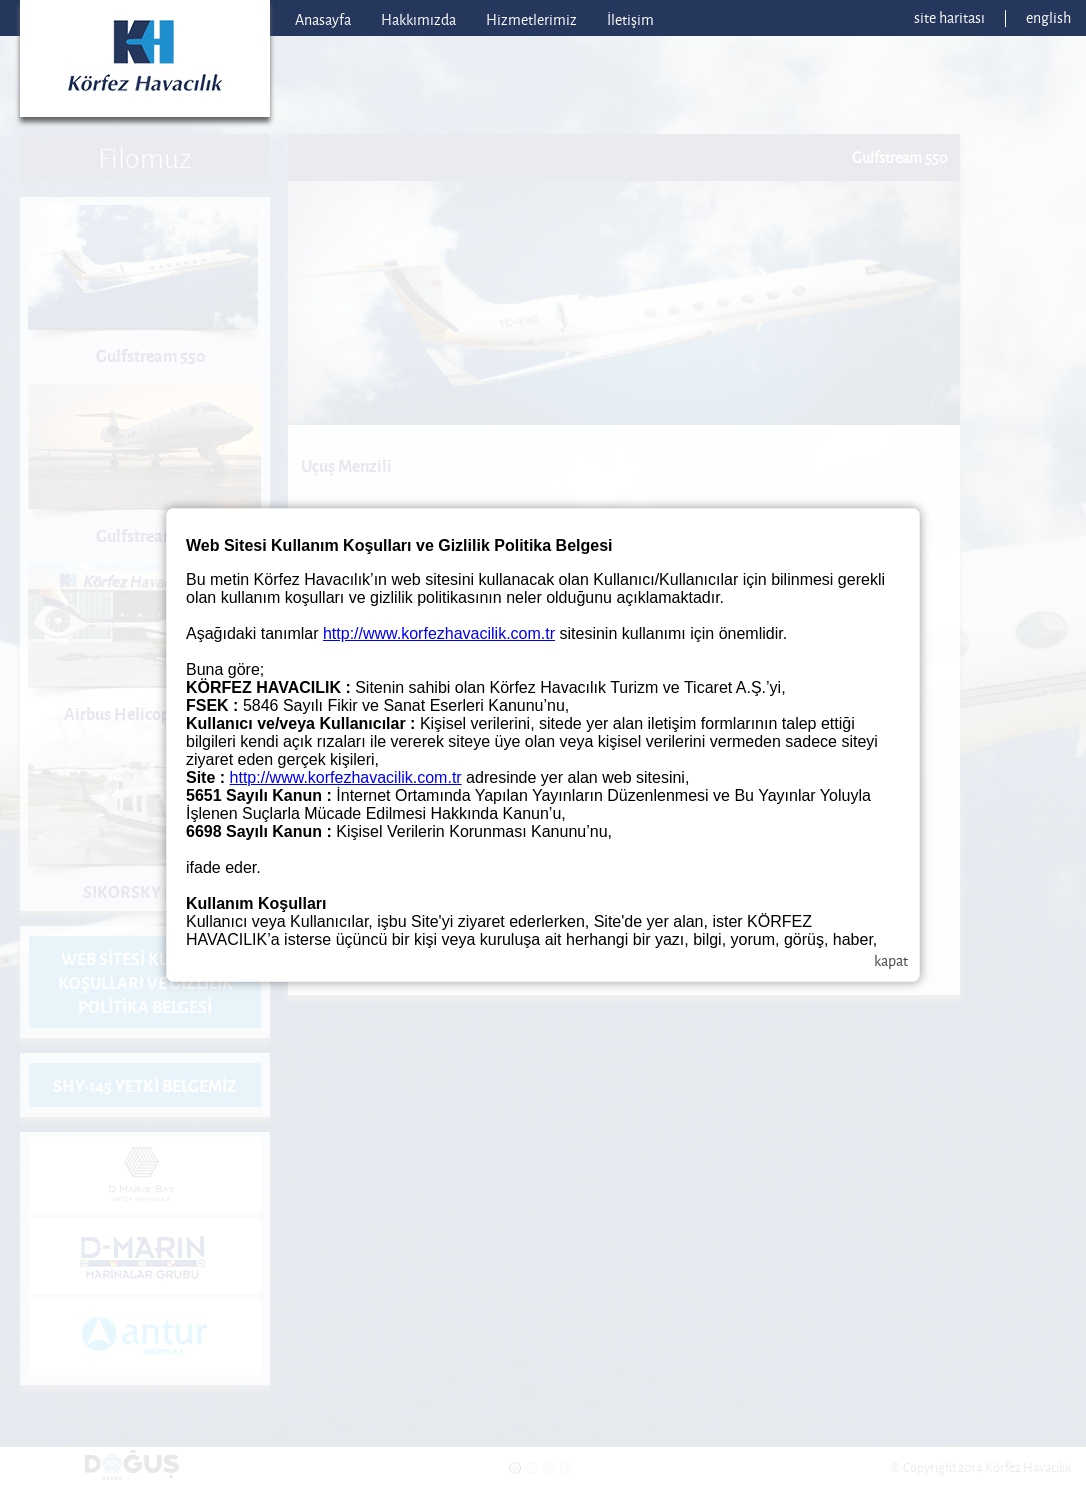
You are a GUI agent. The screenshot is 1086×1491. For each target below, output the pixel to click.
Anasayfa (323, 19)
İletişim (630, 19)
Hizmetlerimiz (531, 19)
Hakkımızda (418, 19)
